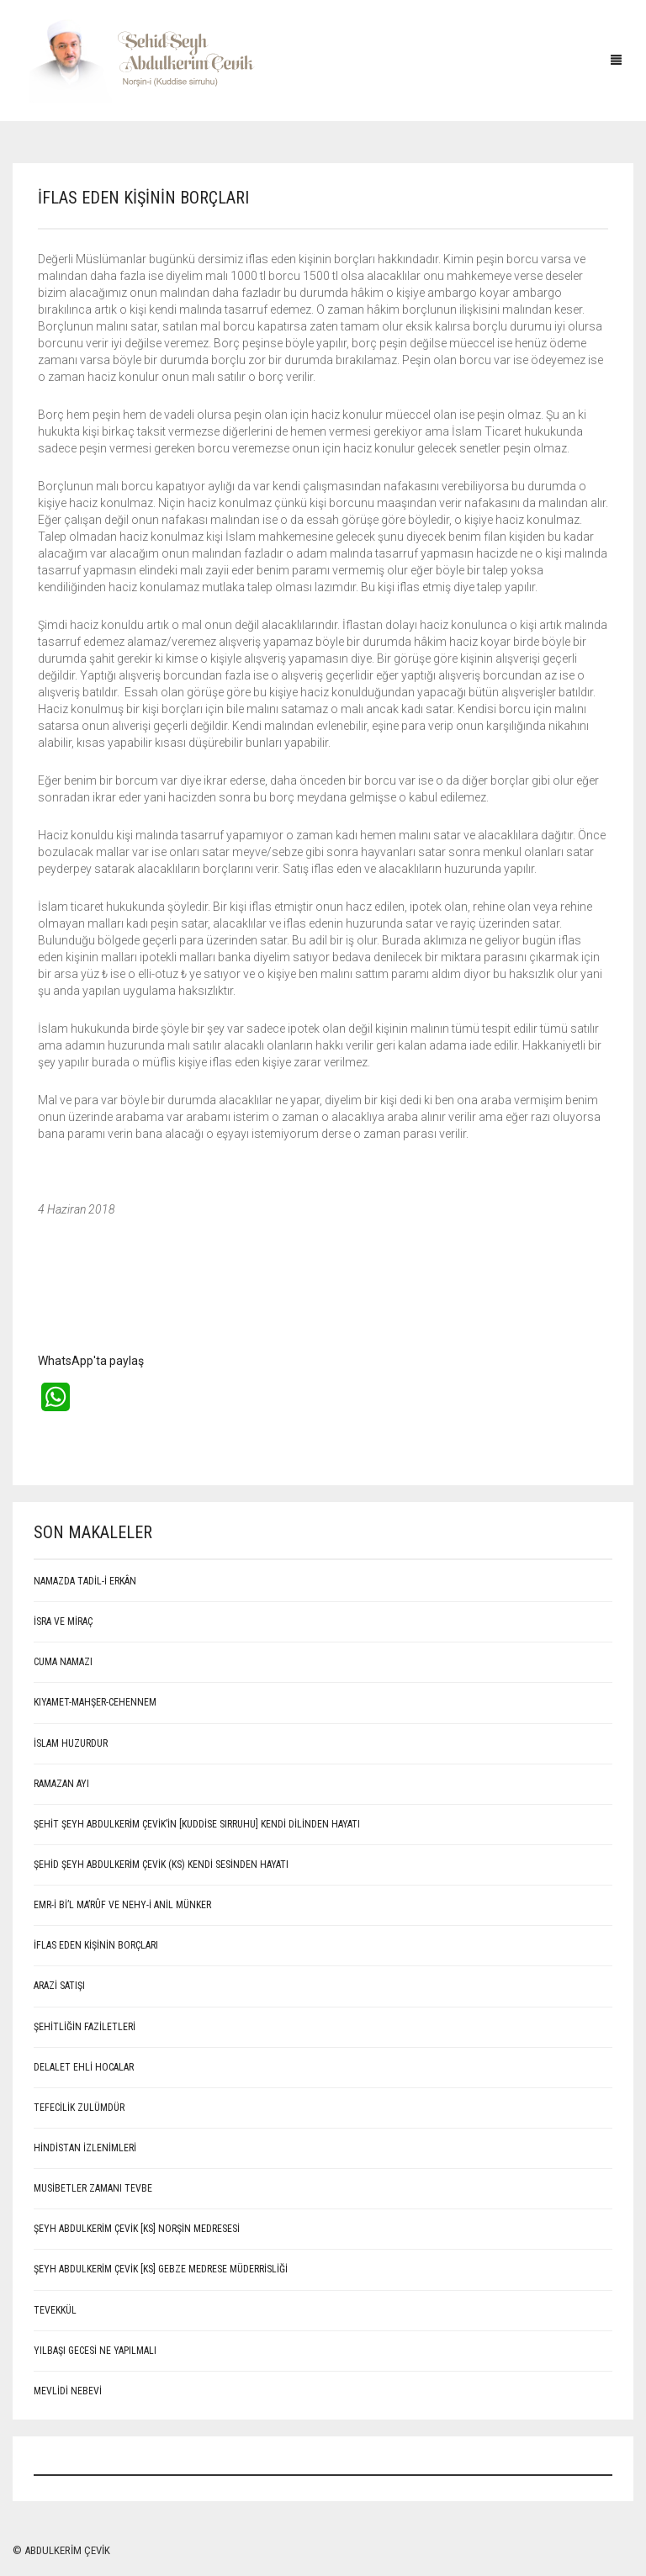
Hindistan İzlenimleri (85, 2148)
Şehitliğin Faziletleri (84, 2027)
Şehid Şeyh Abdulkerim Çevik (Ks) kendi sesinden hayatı (161, 1864)
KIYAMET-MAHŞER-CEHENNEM (95, 1702)
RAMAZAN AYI (61, 1784)
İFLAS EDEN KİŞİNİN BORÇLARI (96, 1945)
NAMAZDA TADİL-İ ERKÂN (85, 1581)
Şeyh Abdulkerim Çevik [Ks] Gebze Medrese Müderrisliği (161, 2269)
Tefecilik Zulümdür (79, 2107)
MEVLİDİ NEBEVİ (68, 2391)
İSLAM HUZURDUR (71, 1743)
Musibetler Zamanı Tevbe (93, 2188)
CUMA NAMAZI (63, 1662)
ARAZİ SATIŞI (59, 1986)
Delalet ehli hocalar (84, 2067)
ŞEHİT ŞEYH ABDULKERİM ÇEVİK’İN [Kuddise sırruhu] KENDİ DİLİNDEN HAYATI (197, 1824)
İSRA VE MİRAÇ (63, 1621)
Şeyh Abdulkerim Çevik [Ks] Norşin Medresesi (137, 2229)
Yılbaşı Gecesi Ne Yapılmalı (95, 2350)
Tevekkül (55, 2310)
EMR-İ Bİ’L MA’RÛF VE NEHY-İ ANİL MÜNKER (122, 1905)
